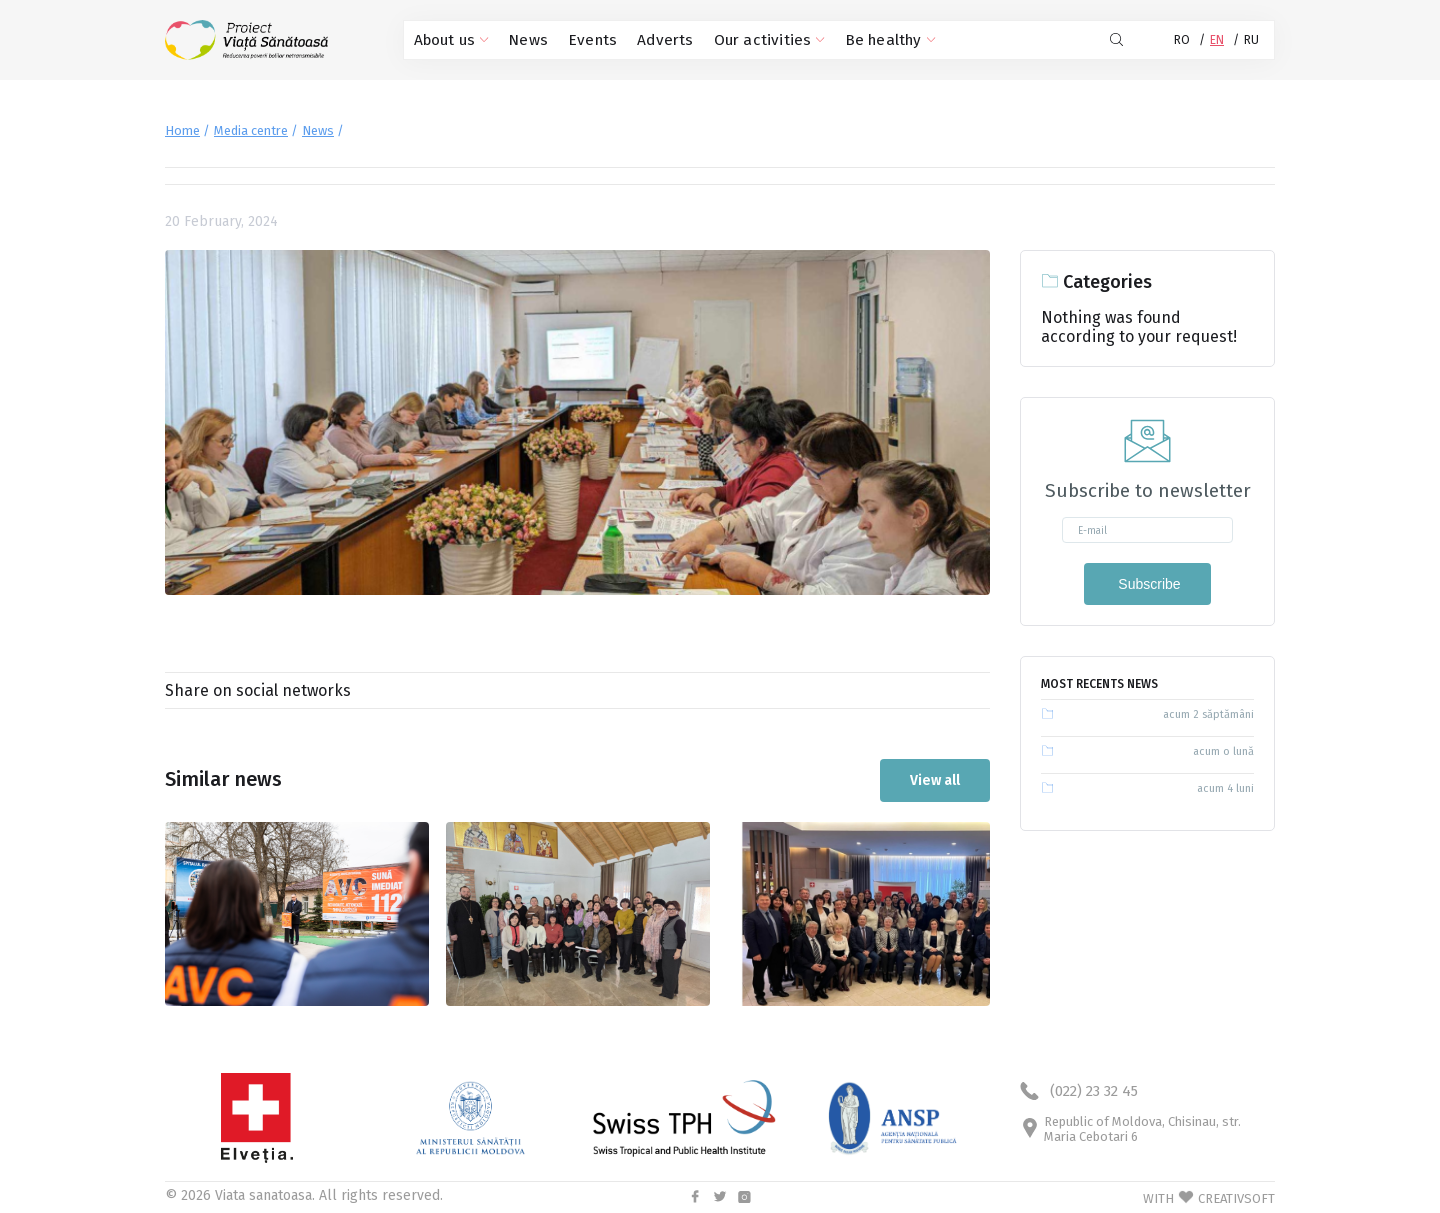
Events (580, 40)
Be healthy (848, 40)
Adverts (646, 40)
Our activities (739, 40)
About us (449, 40)
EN (1217, 40)
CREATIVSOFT (1236, 1196)
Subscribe (1147, 584)
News (521, 40)
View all (935, 778)
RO (1182, 40)
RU (1251, 40)
